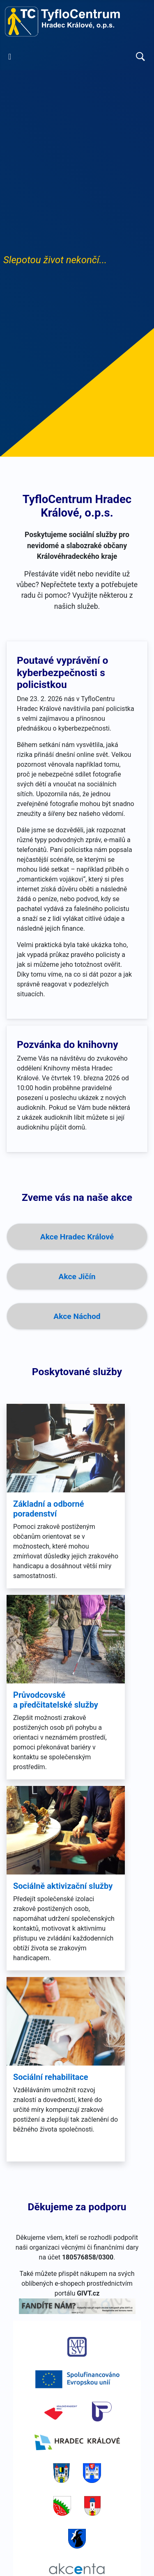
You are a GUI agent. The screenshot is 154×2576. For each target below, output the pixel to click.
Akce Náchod (76, 1316)
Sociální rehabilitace (50, 2077)
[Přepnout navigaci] (9, 56)
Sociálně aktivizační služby (63, 1886)
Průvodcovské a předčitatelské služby (55, 1700)
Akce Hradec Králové (77, 1236)
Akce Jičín (77, 1276)
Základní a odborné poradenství (48, 1509)
